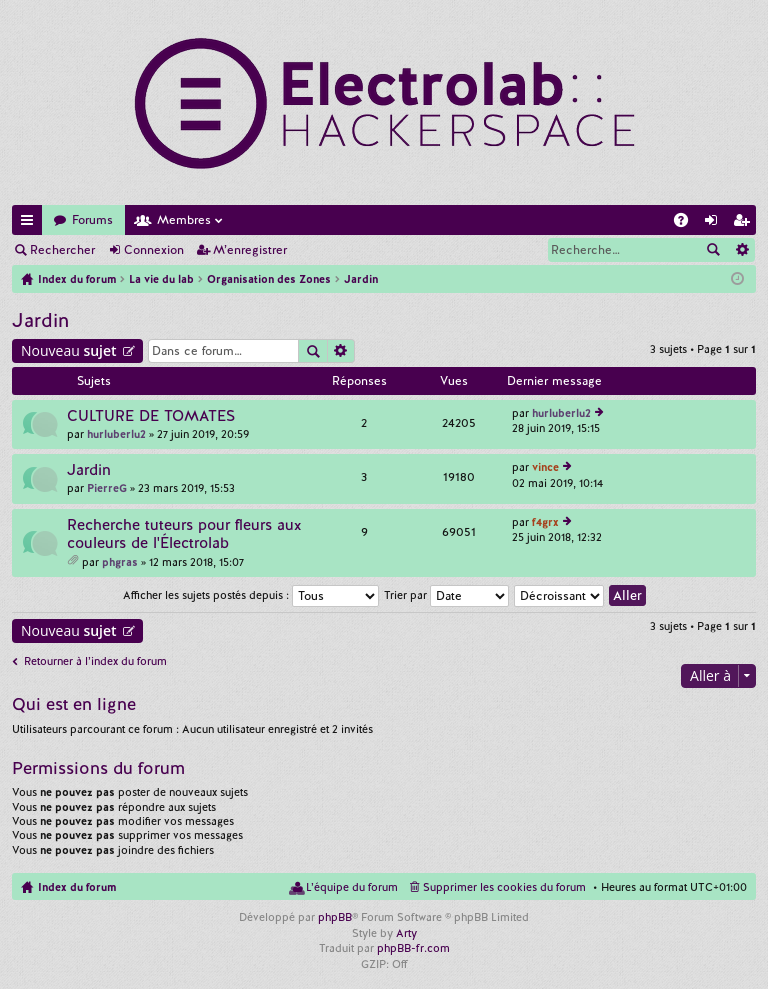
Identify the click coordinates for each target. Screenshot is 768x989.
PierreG (107, 488)
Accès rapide (31, 223)
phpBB (335, 917)
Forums (92, 220)
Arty (406, 933)
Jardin (40, 320)
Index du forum (77, 887)
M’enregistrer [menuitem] (745, 223)
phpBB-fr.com (413, 948)
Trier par (446, 595)
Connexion (154, 250)
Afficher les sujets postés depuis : (251, 595)
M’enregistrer (250, 250)
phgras (120, 562)
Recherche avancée (741, 250)
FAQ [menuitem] (687, 223)
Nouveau (69, 350)
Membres (184, 220)
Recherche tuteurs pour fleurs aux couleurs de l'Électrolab (184, 534)
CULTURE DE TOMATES (151, 416)
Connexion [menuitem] (715, 223)
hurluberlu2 (116, 434)
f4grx (545, 522)
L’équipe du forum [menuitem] (352, 887)
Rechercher (62, 250)
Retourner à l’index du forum (95, 661)
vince (545, 467)
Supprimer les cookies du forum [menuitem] (504, 887)
